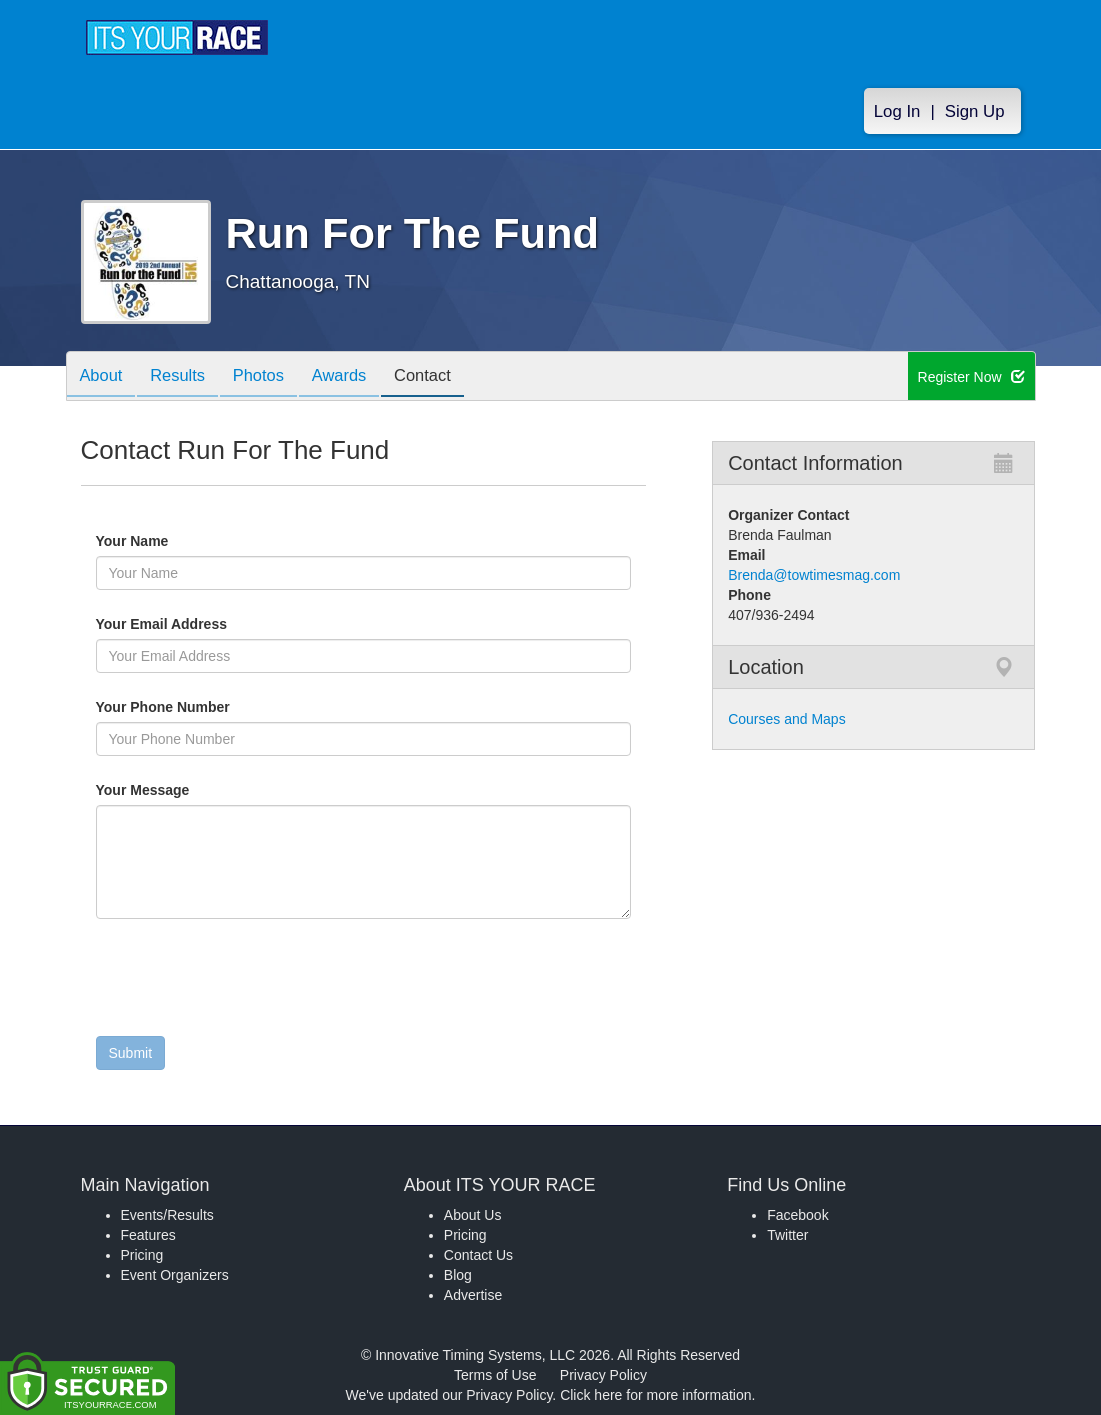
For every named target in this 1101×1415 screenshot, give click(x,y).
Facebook (797, 1215)
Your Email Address (239, 624)
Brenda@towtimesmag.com (814, 575)
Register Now (971, 377)
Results (185, 377)
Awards (358, 377)
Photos (271, 377)
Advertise (473, 1295)
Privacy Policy (603, 1375)
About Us (473, 1215)
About (104, 377)
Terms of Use (495, 1375)
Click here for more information (655, 1395)
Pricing (142, 1255)
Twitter (787, 1235)
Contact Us (478, 1255)
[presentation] (248, 982)
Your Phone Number (163, 707)
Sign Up (975, 111)
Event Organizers (175, 1275)
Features (148, 1235)
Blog (458, 1275)
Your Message (177, 790)
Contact (446, 377)
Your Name (166, 541)
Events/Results (167, 1215)
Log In (897, 111)
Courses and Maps (787, 719)
